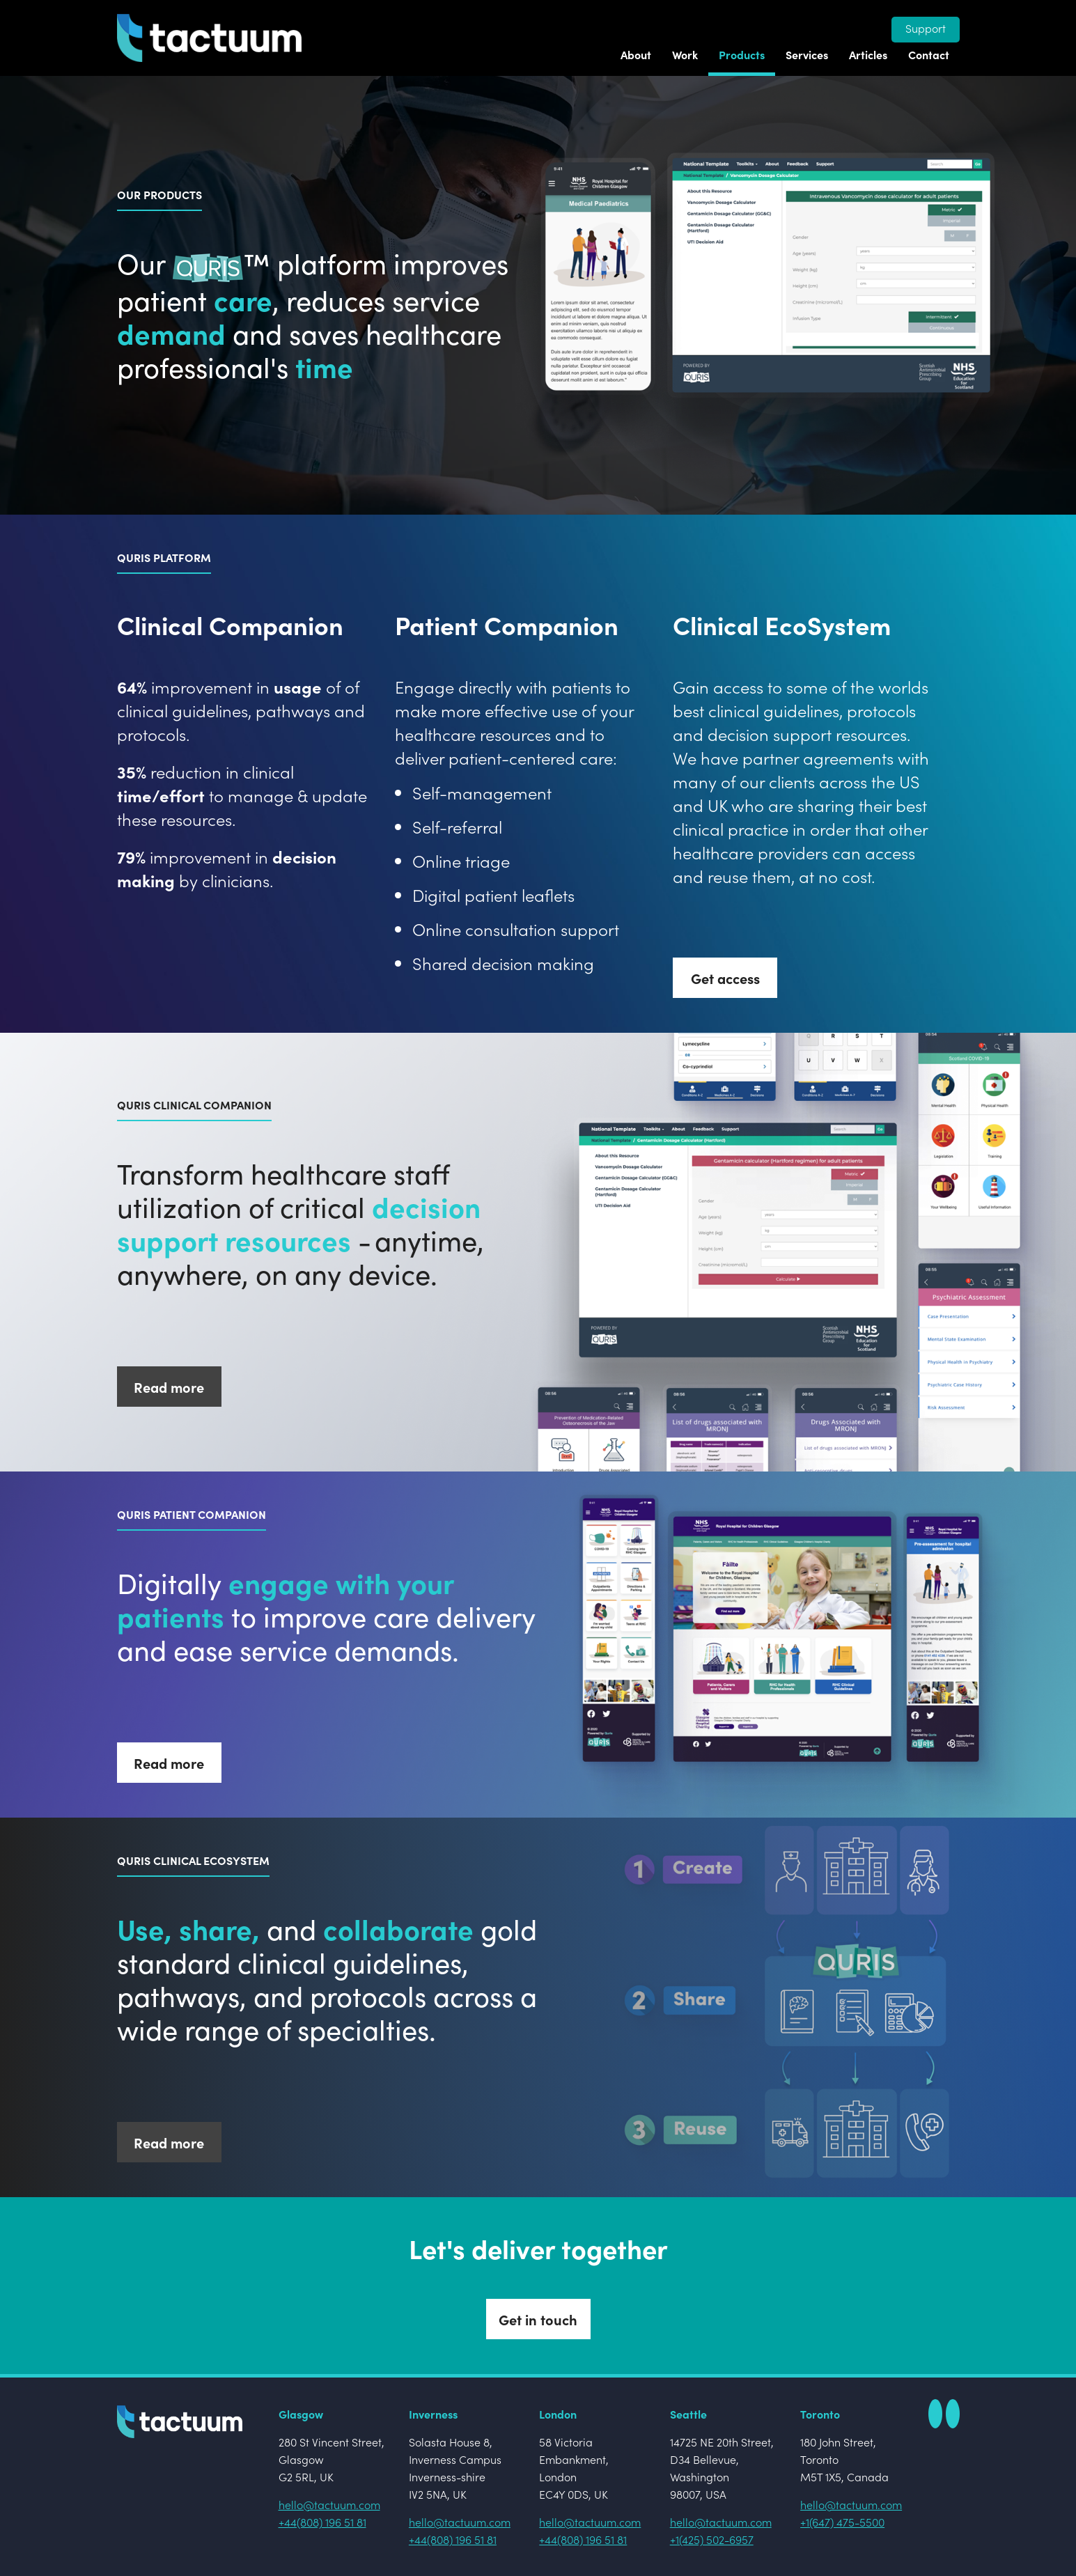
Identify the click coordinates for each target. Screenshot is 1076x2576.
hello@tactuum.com (329, 2504)
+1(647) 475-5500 (842, 2521)
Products (742, 54)
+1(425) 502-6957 (712, 2539)
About (636, 54)
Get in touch (538, 2319)
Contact (928, 54)
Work (685, 54)
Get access (725, 978)
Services (807, 54)
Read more (169, 1386)
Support (925, 28)
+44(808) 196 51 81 (322, 2521)
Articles (868, 54)
